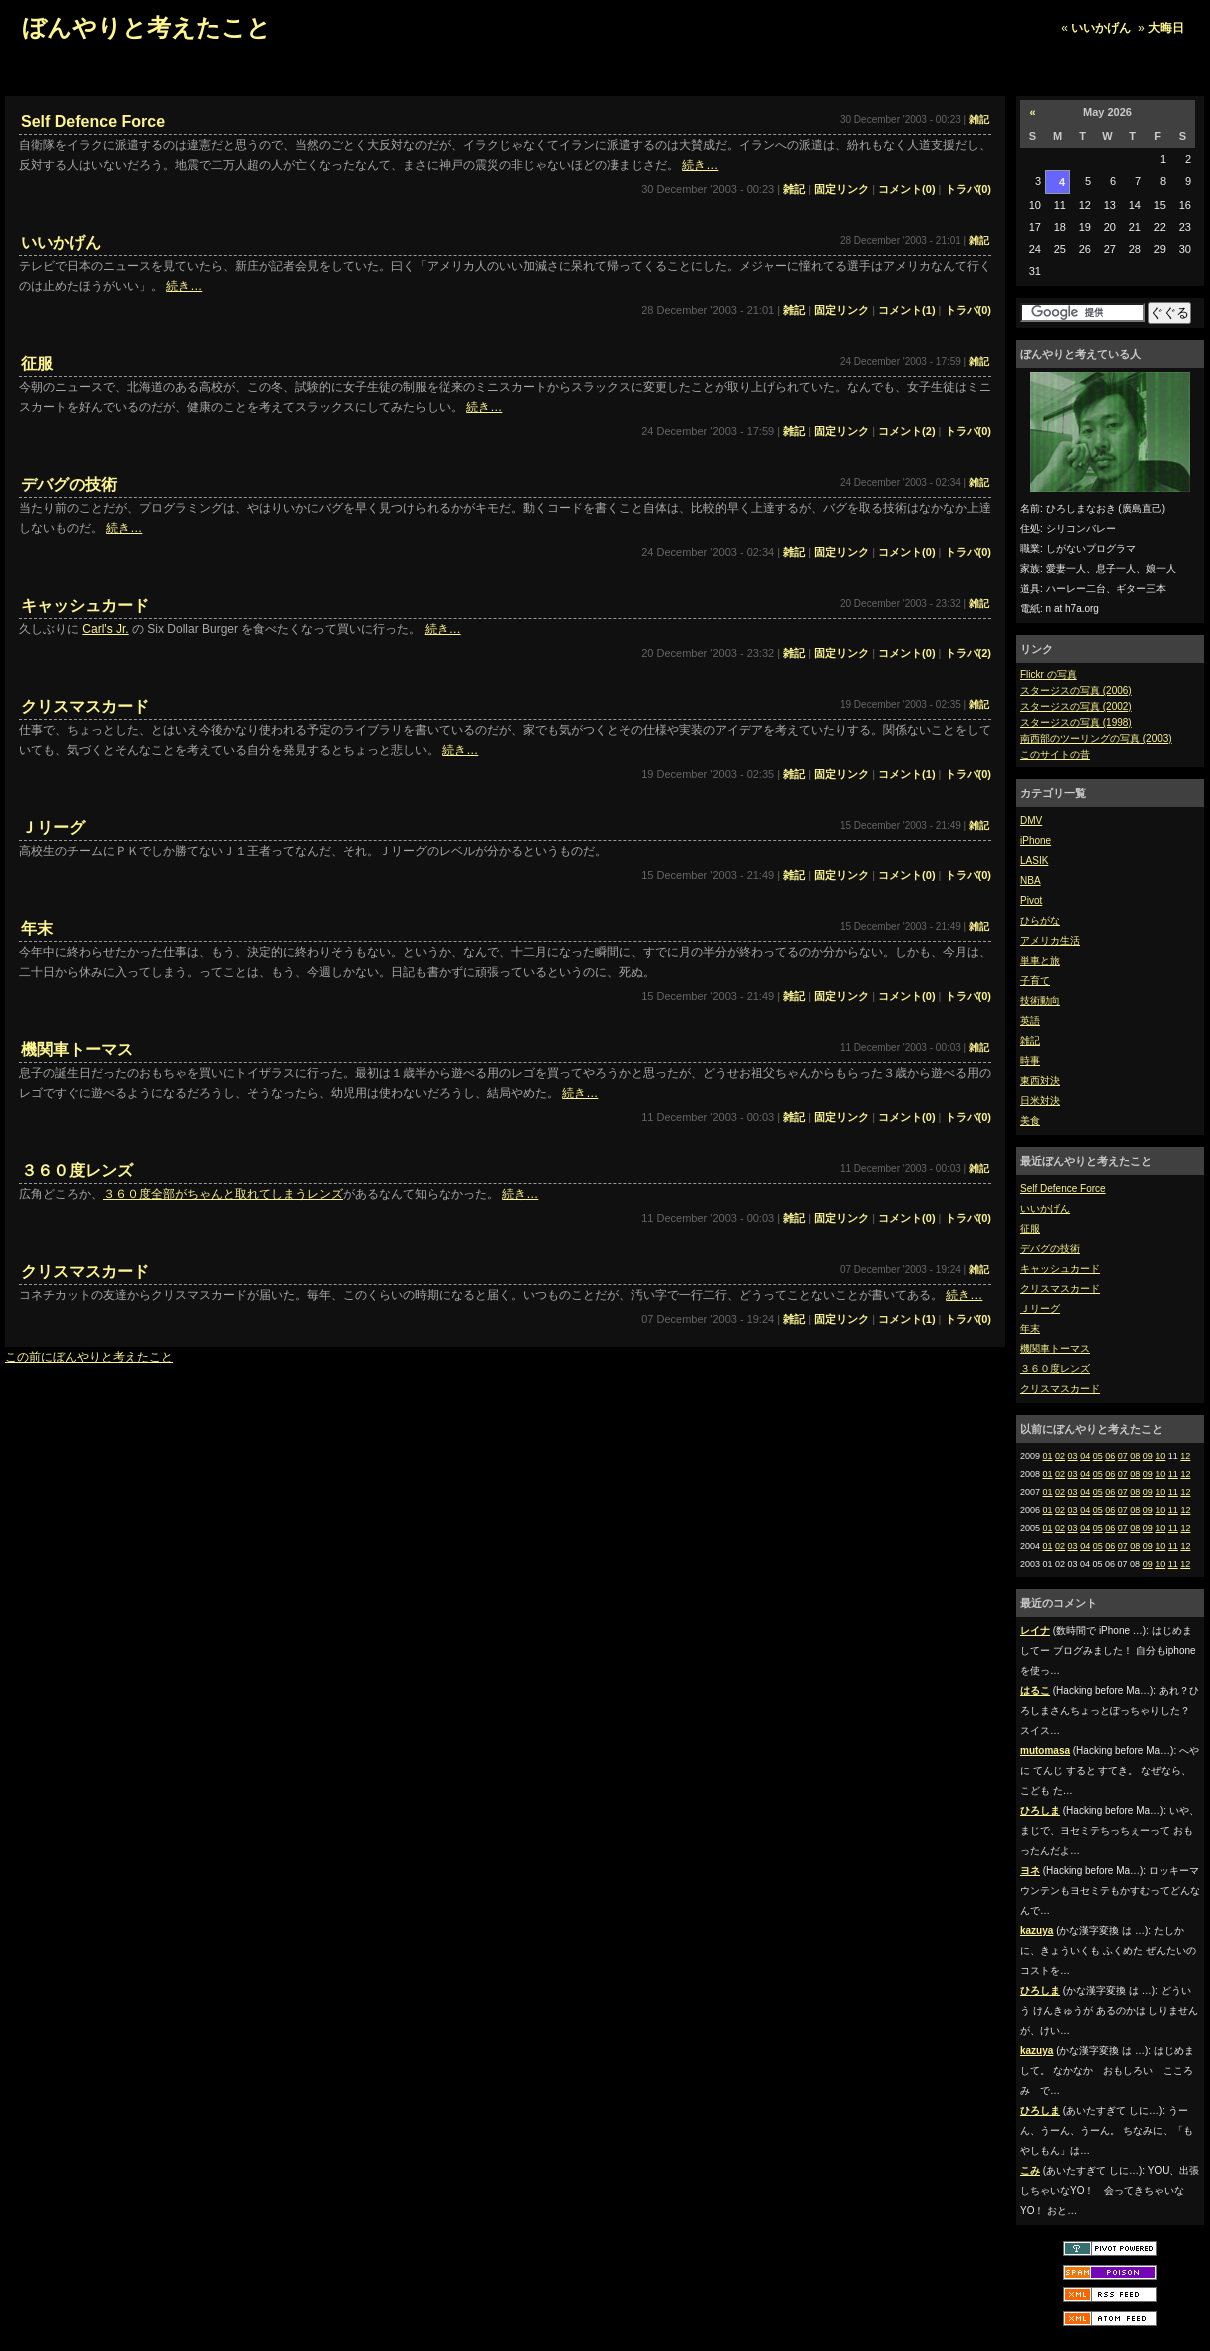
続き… (700, 165)
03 (1073, 1456)
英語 (1030, 1020)
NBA (1030, 880)
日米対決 (1040, 1100)
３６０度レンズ (1055, 1368)
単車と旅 (1040, 960)
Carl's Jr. (105, 629)
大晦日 (1166, 28)
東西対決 (1040, 1080)
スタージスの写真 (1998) (1076, 722)
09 (1148, 1456)
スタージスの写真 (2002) (1076, 706)
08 (1135, 1456)
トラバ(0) (968, 189)
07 (1123, 1456)
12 (1185, 1456)
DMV (1031, 820)
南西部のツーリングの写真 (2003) (1096, 738)
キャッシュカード (1060, 1268)
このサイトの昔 (1055, 754)
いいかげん (1101, 28)
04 (1085, 1456)
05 (1098, 1456)
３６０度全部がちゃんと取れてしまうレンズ (223, 1194)
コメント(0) (906, 189)
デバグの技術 (1050, 1248)
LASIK (1034, 860)
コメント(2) (906, 431)
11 (1173, 1474)
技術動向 (1040, 1000)
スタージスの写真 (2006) (1076, 690)
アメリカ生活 (1050, 940)
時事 (1030, 1060)
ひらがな (1040, 920)
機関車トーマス (1055, 1348)
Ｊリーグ (1040, 1308)
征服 (1030, 1228)
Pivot (1031, 900)
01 (1048, 1456)
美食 (1030, 1120)
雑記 (1030, 1040)
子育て (1035, 980)
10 (1160, 1456)
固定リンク (841, 189)
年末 (1030, 1328)
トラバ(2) (968, 653)
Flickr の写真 (1048, 674)
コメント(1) (906, 310)
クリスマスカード (1060, 1288)
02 (1060, 1456)
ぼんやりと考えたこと (146, 27)
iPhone (1035, 840)
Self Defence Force (1063, 1188)
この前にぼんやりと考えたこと (89, 1357)
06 (1110, 1456)
